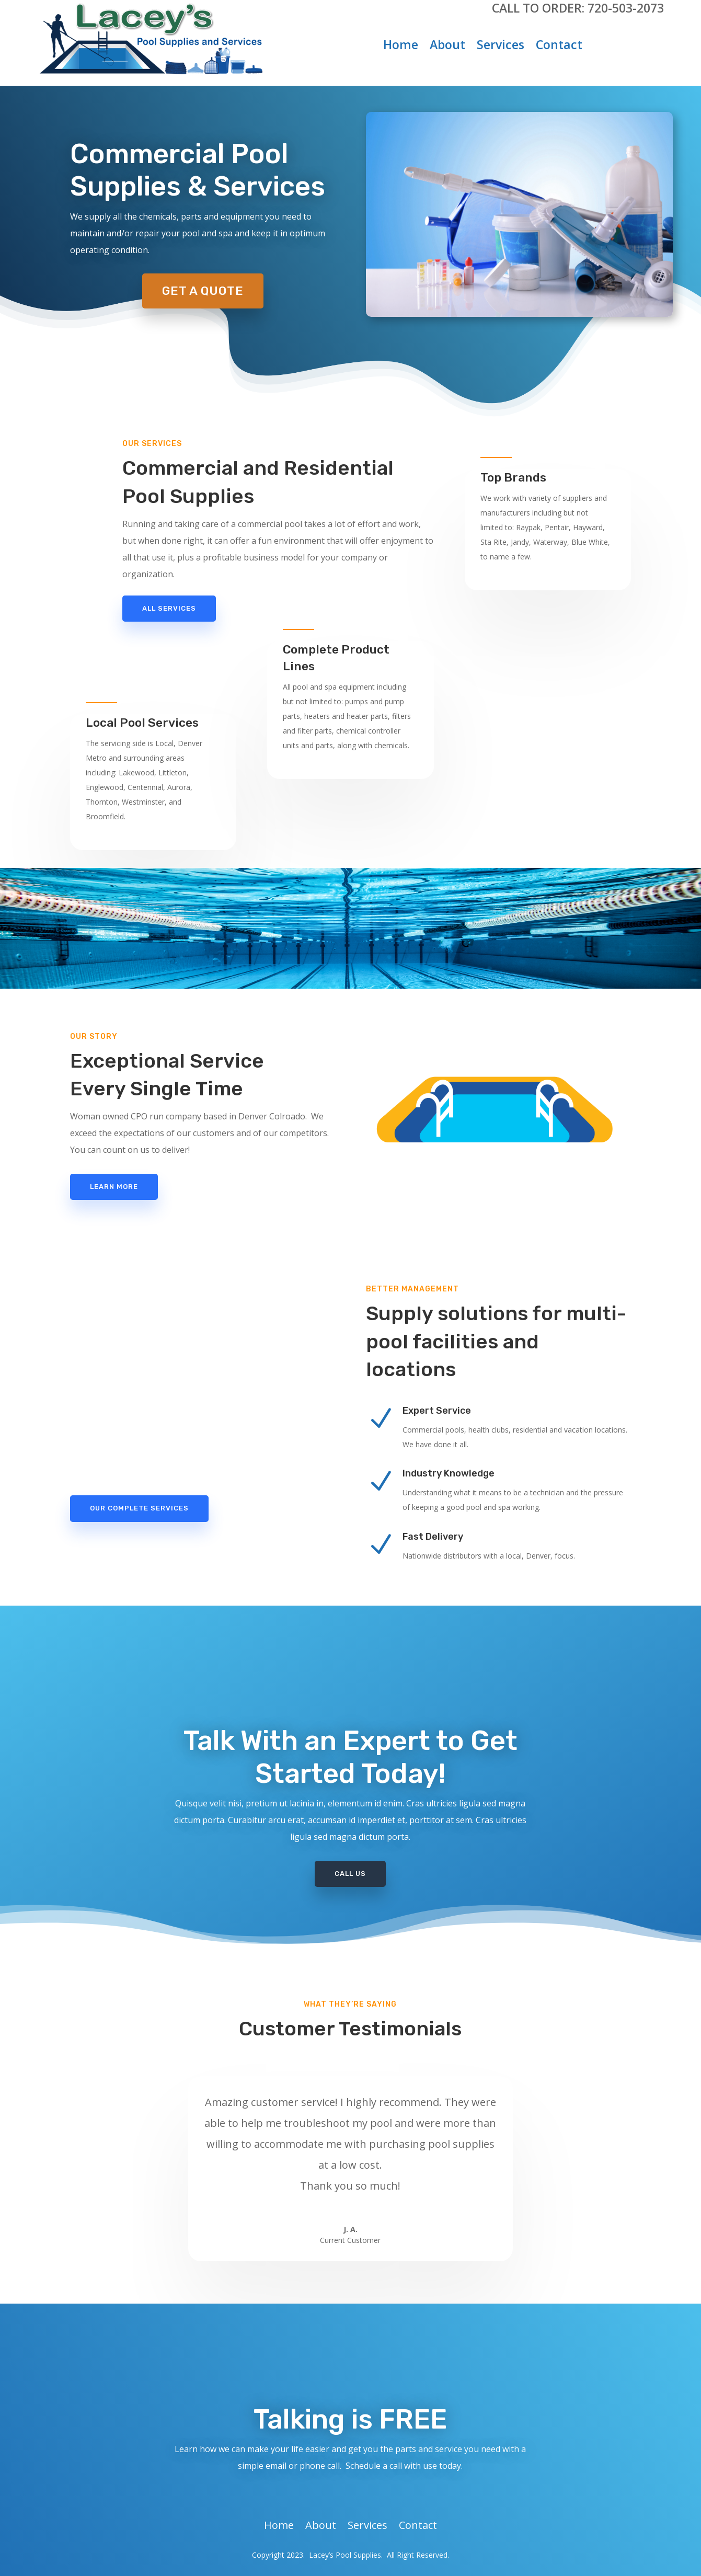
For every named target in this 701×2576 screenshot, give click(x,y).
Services (500, 46)
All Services (169, 608)
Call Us (350, 1873)
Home (400, 46)
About (447, 46)
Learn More (114, 1186)
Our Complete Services (139, 1508)
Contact (559, 46)
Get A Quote (203, 290)
